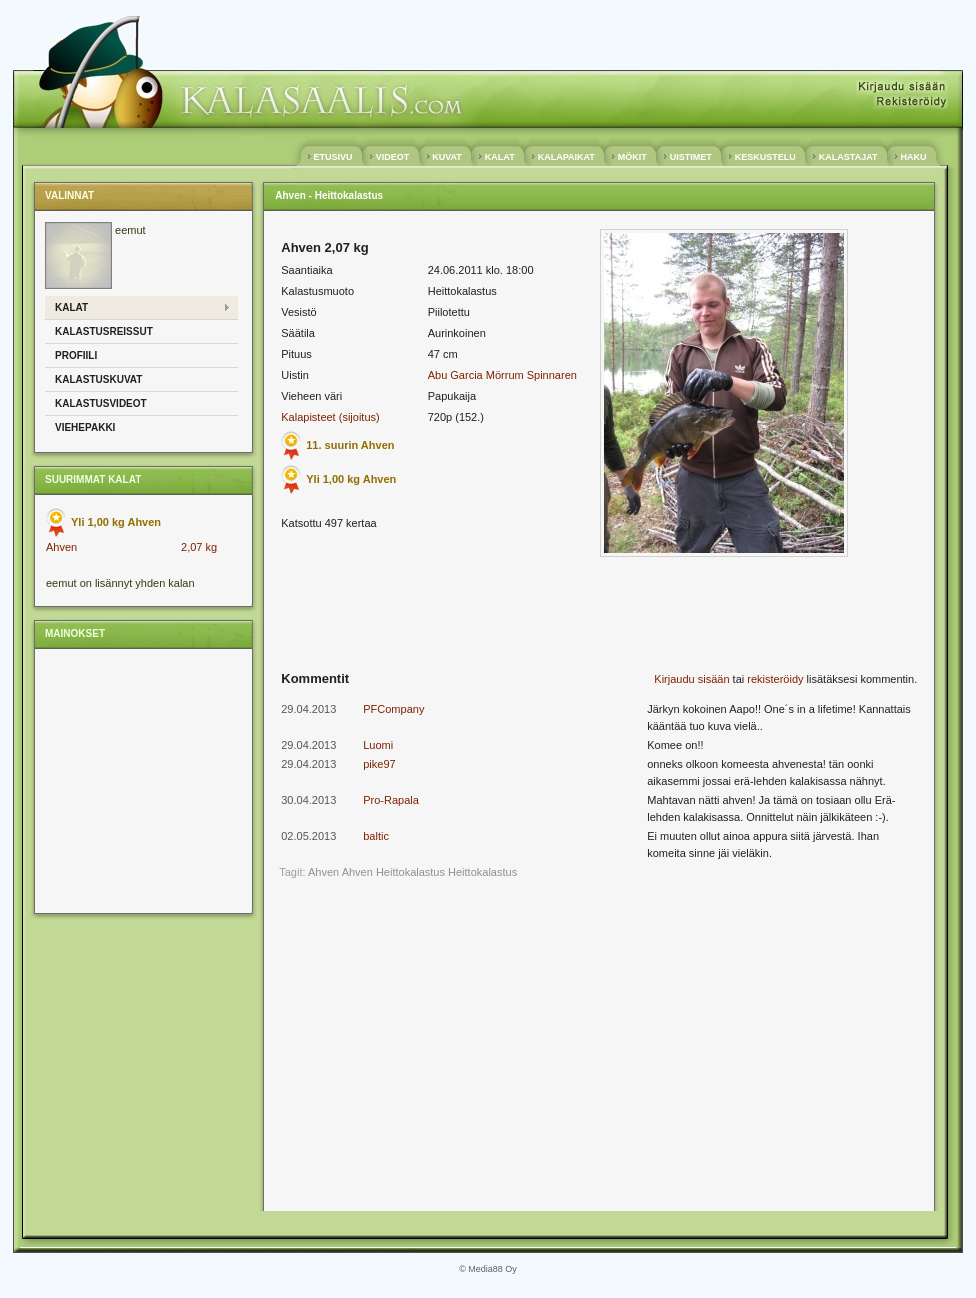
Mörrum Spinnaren (531, 375)
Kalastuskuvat (98, 379)
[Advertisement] (142, 780)
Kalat (71, 307)
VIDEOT (392, 157)
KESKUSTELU (765, 157)
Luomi (378, 745)
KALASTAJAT (848, 157)
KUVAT (447, 157)
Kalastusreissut (104, 331)
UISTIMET (690, 157)
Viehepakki (85, 427)
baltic (376, 836)
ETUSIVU (333, 157)
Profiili (76, 355)
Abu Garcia (455, 375)
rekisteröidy (775, 679)
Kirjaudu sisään (691, 679)
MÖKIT (632, 157)
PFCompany (393, 709)
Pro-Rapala (391, 800)
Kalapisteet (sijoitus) (330, 417)
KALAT (499, 157)
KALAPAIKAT (566, 157)
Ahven (61, 547)
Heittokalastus (482, 872)
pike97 (379, 764)
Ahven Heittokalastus (393, 872)
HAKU (913, 157)
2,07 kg (199, 547)
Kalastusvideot (101, 403)
